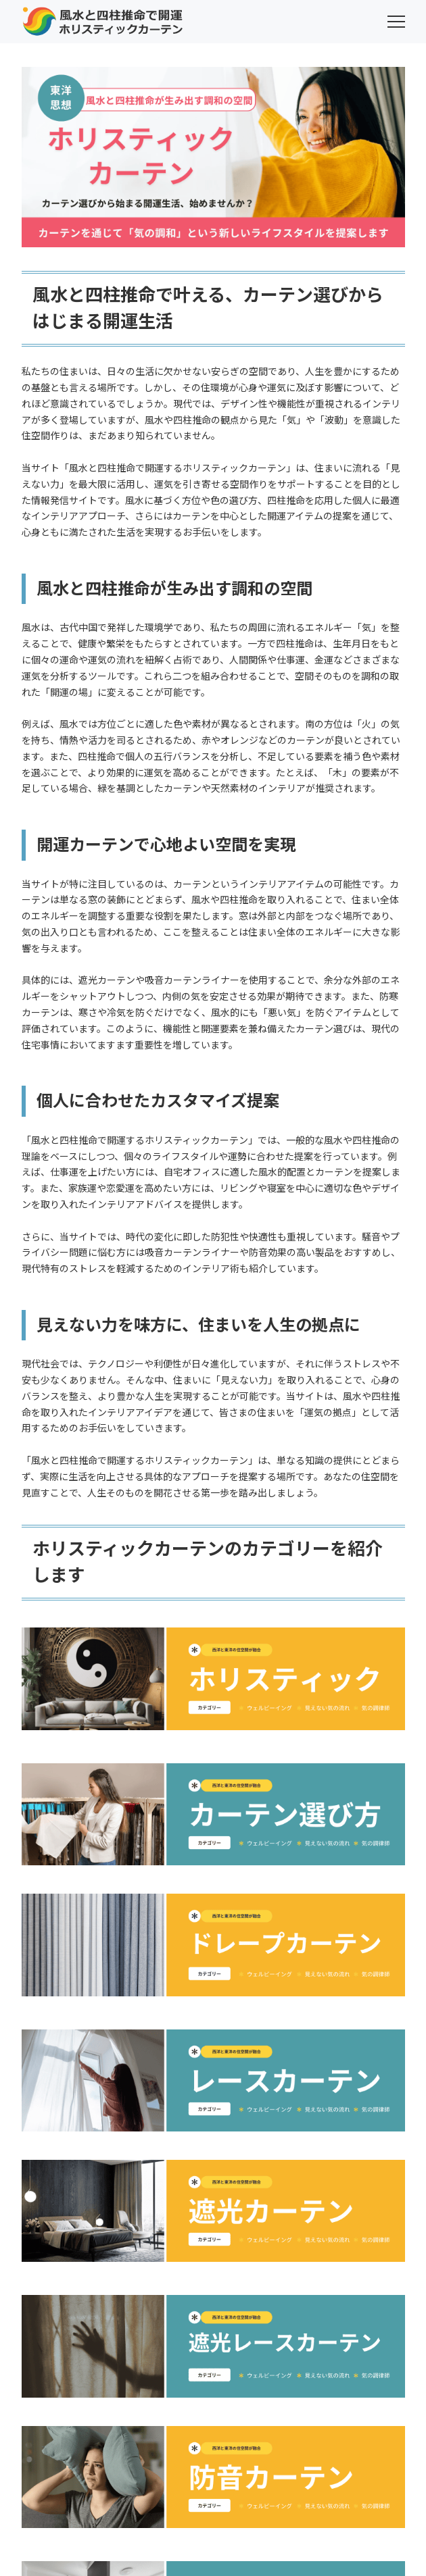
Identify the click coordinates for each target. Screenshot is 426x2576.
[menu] (396, 21)
